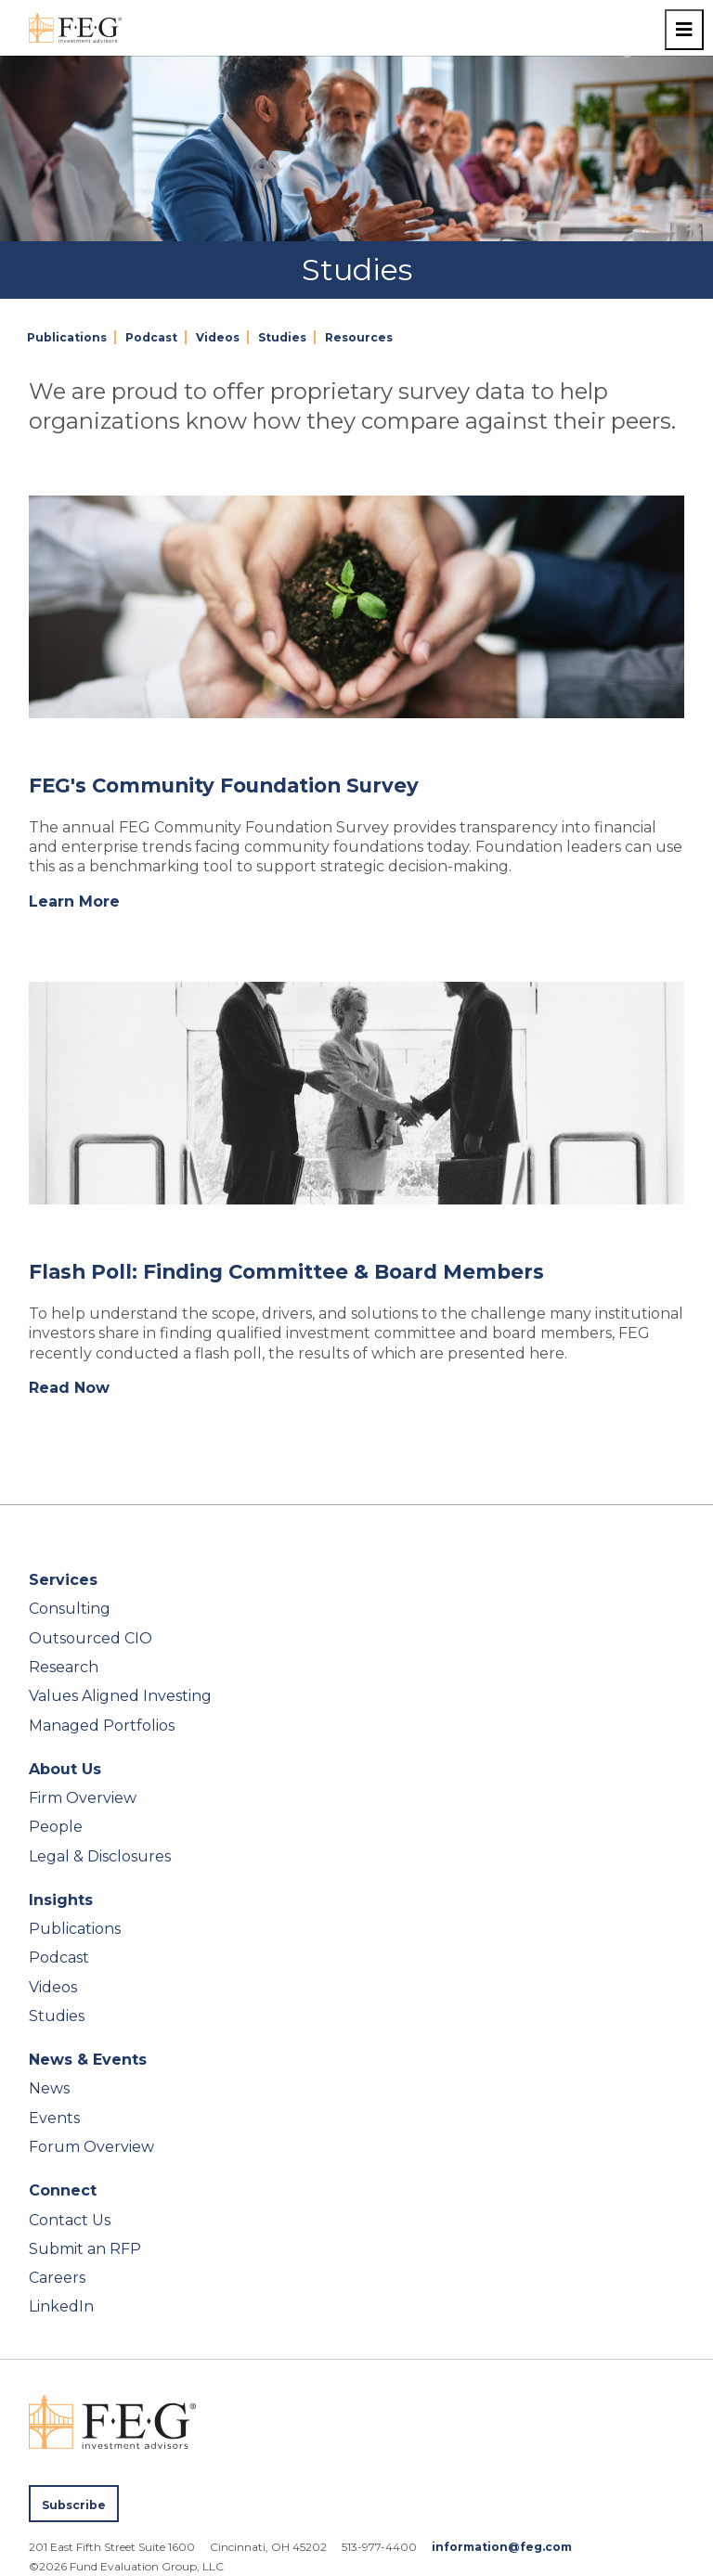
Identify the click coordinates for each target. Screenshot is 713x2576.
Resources (359, 337)
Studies (282, 337)
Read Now (69, 1388)
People (56, 1826)
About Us (65, 1769)
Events (54, 2118)
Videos (218, 337)
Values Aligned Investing (120, 1696)
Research (63, 1667)
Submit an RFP (85, 2249)
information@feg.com (502, 2547)
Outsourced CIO (90, 1638)
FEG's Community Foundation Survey (224, 785)
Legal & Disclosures (100, 1856)
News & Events (88, 2059)
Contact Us (69, 2220)
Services (63, 1580)
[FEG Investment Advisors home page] (75, 28)
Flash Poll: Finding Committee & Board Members (286, 1271)
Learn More (74, 901)
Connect (63, 2190)
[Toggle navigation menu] (684, 29)
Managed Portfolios (102, 1725)
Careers (57, 2277)
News (49, 2088)
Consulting (69, 1608)
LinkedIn (61, 2306)
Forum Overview (91, 2147)
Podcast (151, 337)
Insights (61, 1900)
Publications (67, 337)
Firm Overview (82, 1798)
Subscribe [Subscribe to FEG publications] (74, 2505)
